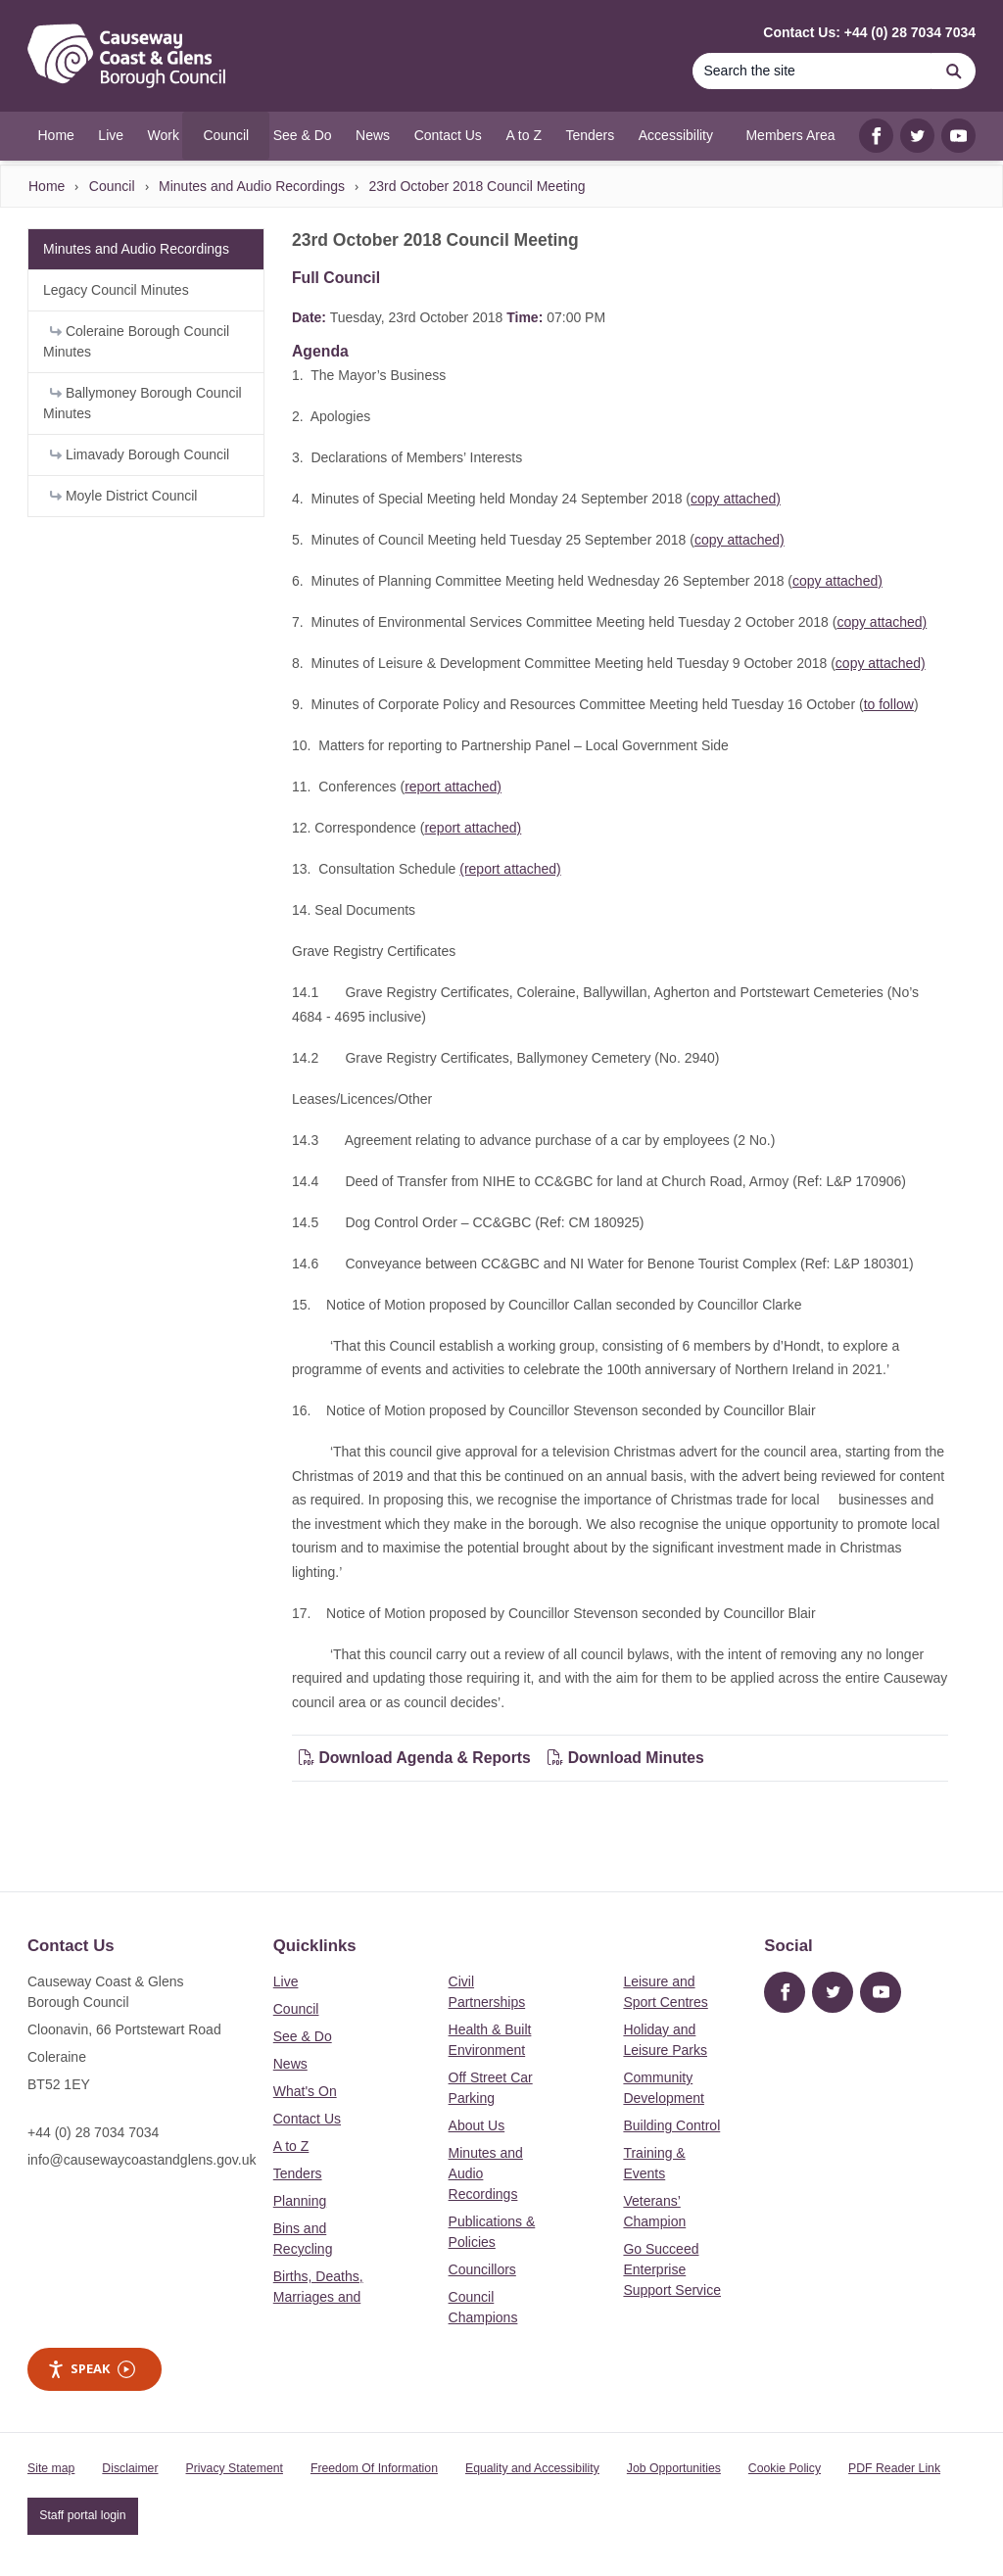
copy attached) (736, 498)
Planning (300, 2201)
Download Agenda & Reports (415, 1757)
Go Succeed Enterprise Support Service (672, 2269)
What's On (305, 2091)
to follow (889, 704)
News (290, 2064)
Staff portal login (82, 2515)
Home (46, 186)
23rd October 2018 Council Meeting (476, 186)
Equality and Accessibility (532, 2468)
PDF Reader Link (894, 2468)
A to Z (291, 2146)
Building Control (671, 2125)
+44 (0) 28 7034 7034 (93, 2132)
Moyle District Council (123, 495)
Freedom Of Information (374, 2468)
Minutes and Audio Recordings (252, 186)
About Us (477, 2125)
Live (286, 1981)
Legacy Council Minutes (116, 290)
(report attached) (510, 869)
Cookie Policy (784, 2468)
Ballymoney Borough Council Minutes (142, 403)
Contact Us (307, 2118)
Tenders (297, 2173)
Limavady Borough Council (139, 454)
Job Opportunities (674, 2468)
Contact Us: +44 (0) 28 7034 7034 (869, 32)
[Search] (812, 71)
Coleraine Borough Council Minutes (136, 341)
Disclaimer (130, 2468)
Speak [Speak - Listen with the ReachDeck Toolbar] (91, 2369)
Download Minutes (626, 1757)
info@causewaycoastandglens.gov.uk (141, 2160)
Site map (50, 2468)
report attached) (453, 786)
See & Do (302, 2036)
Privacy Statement (234, 2468)
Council (112, 186)
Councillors (482, 2269)
